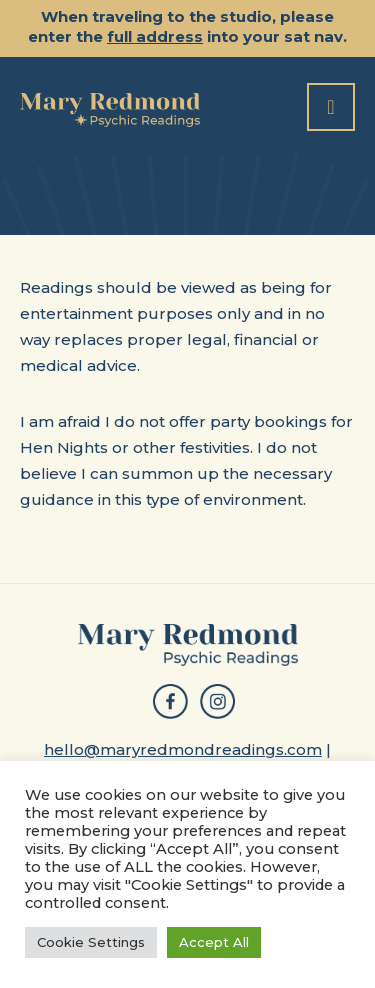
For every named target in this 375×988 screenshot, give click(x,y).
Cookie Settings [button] (91, 942)
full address (155, 36)
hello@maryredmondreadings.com (183, 749)
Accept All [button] (214, 942)
